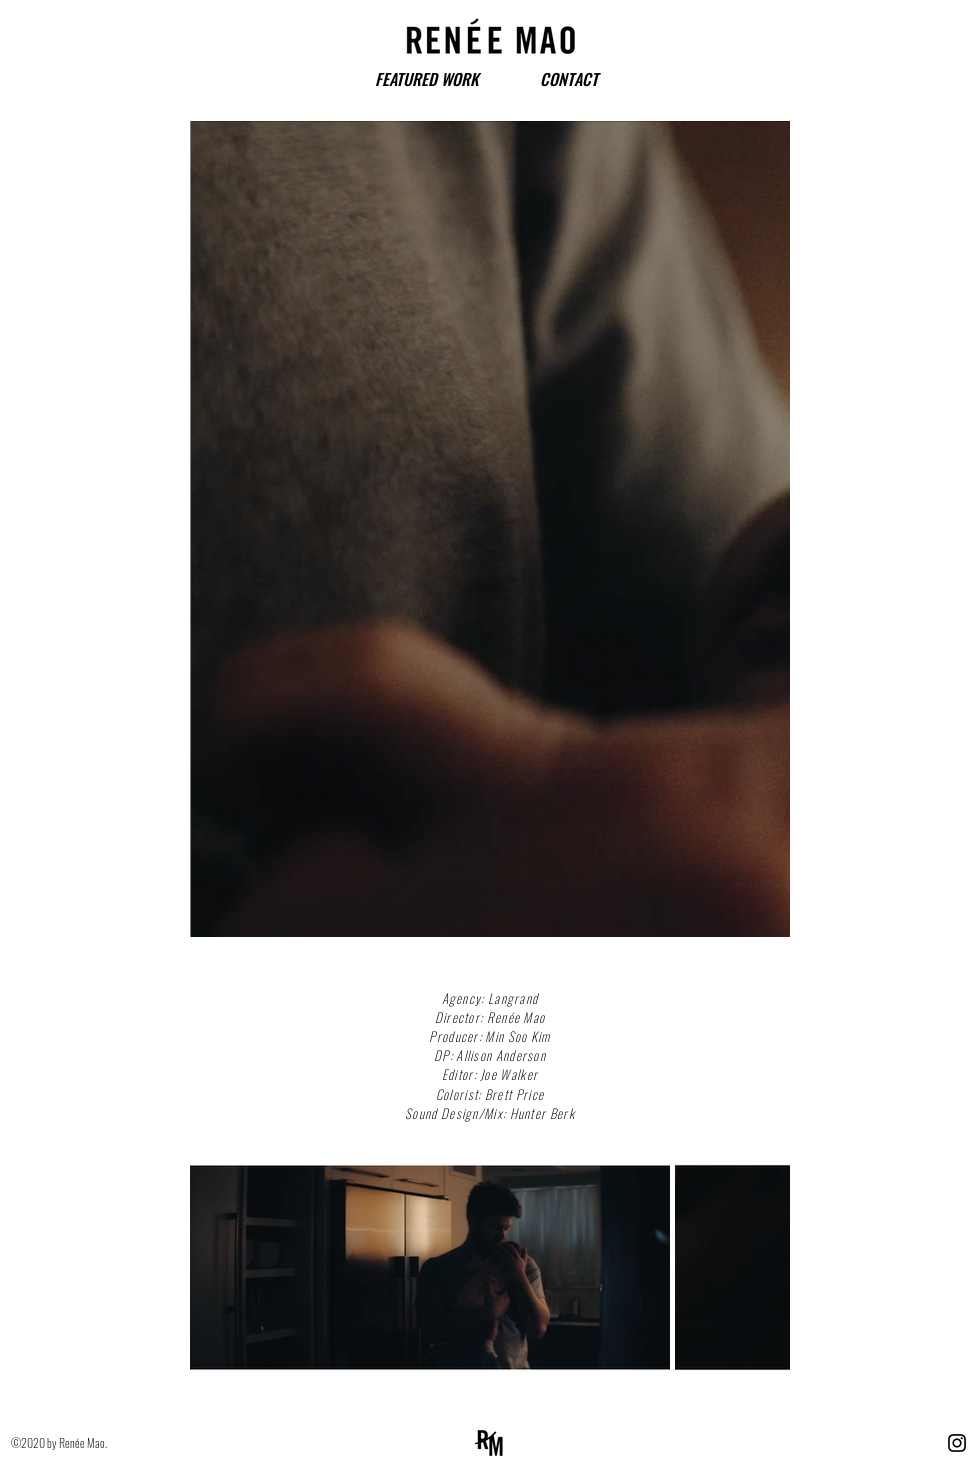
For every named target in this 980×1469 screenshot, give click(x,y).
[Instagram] (957, 1443)
